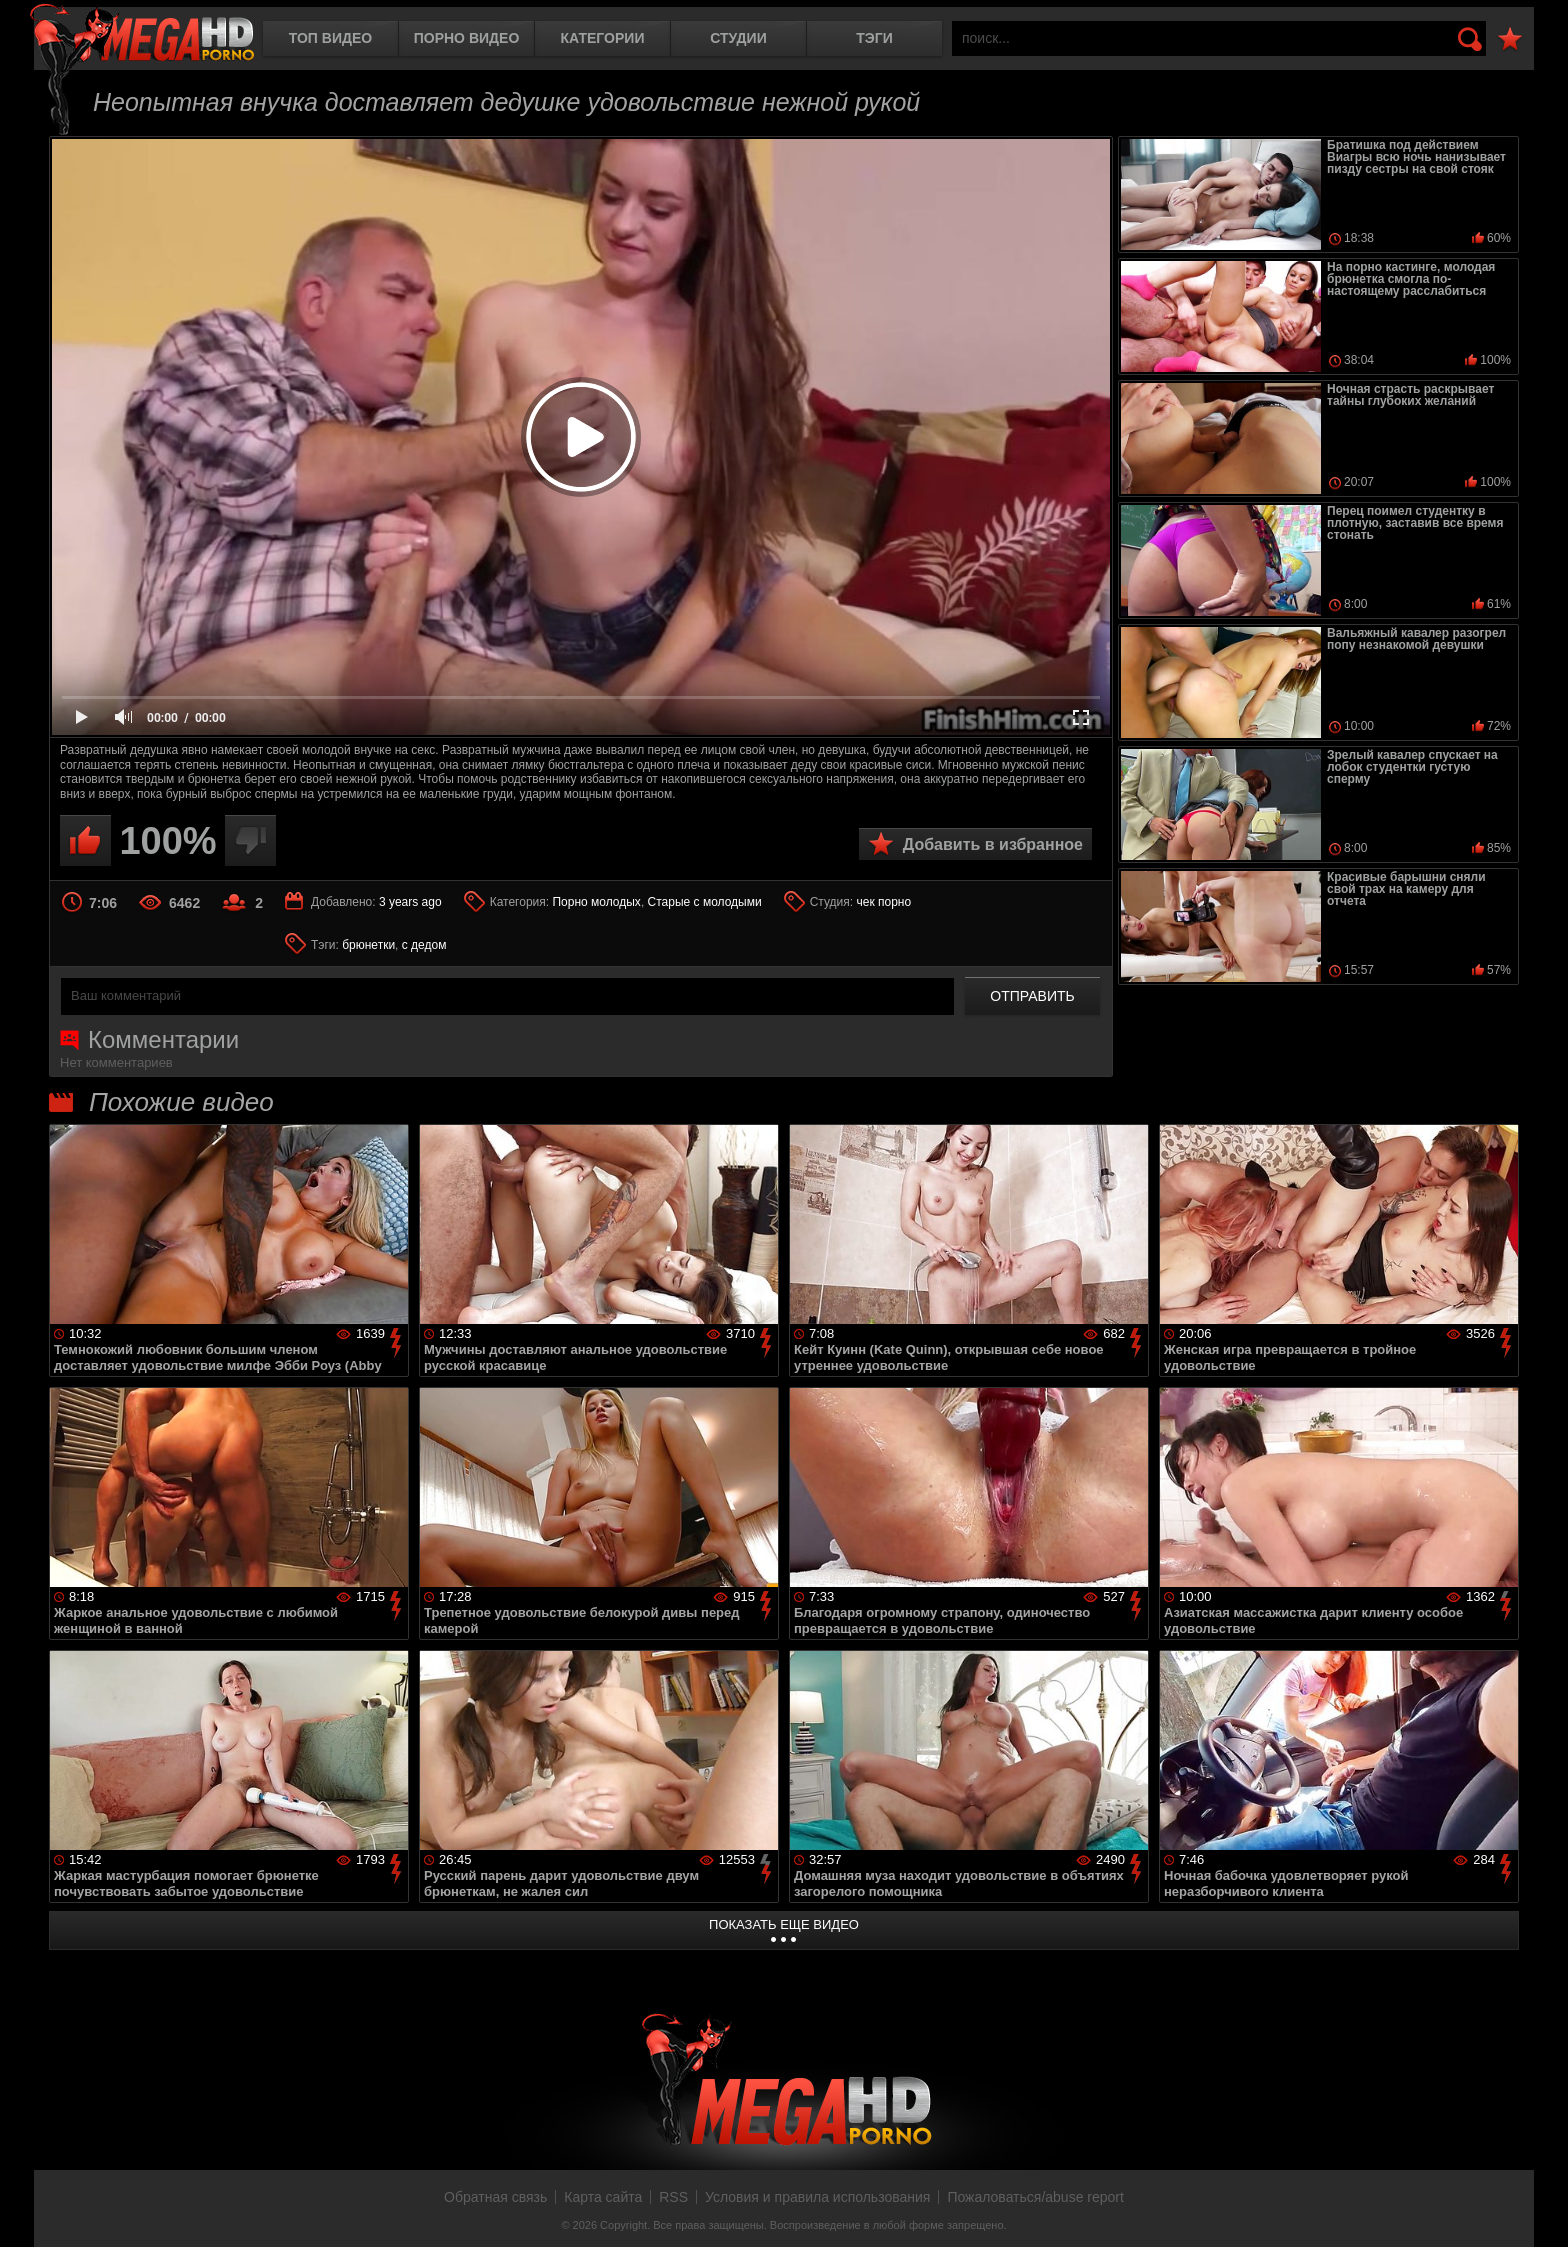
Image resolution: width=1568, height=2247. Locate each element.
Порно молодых (596, 902)
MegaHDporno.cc (142, 34)
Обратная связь (495, 2197)
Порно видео (467, 38)
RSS (673, 2197)
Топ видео (330, 38)
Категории (603, 38)
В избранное (1510, 39)
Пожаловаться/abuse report (1035, 2197)
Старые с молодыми (705, 902)
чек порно (883, 902)
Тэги (874, 38)
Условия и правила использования (817, 2197)
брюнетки (368, 945)
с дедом (424, 945)
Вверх (1538, 2210)
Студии (738, 38)
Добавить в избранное (993, 844)
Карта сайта (603, 2197)
